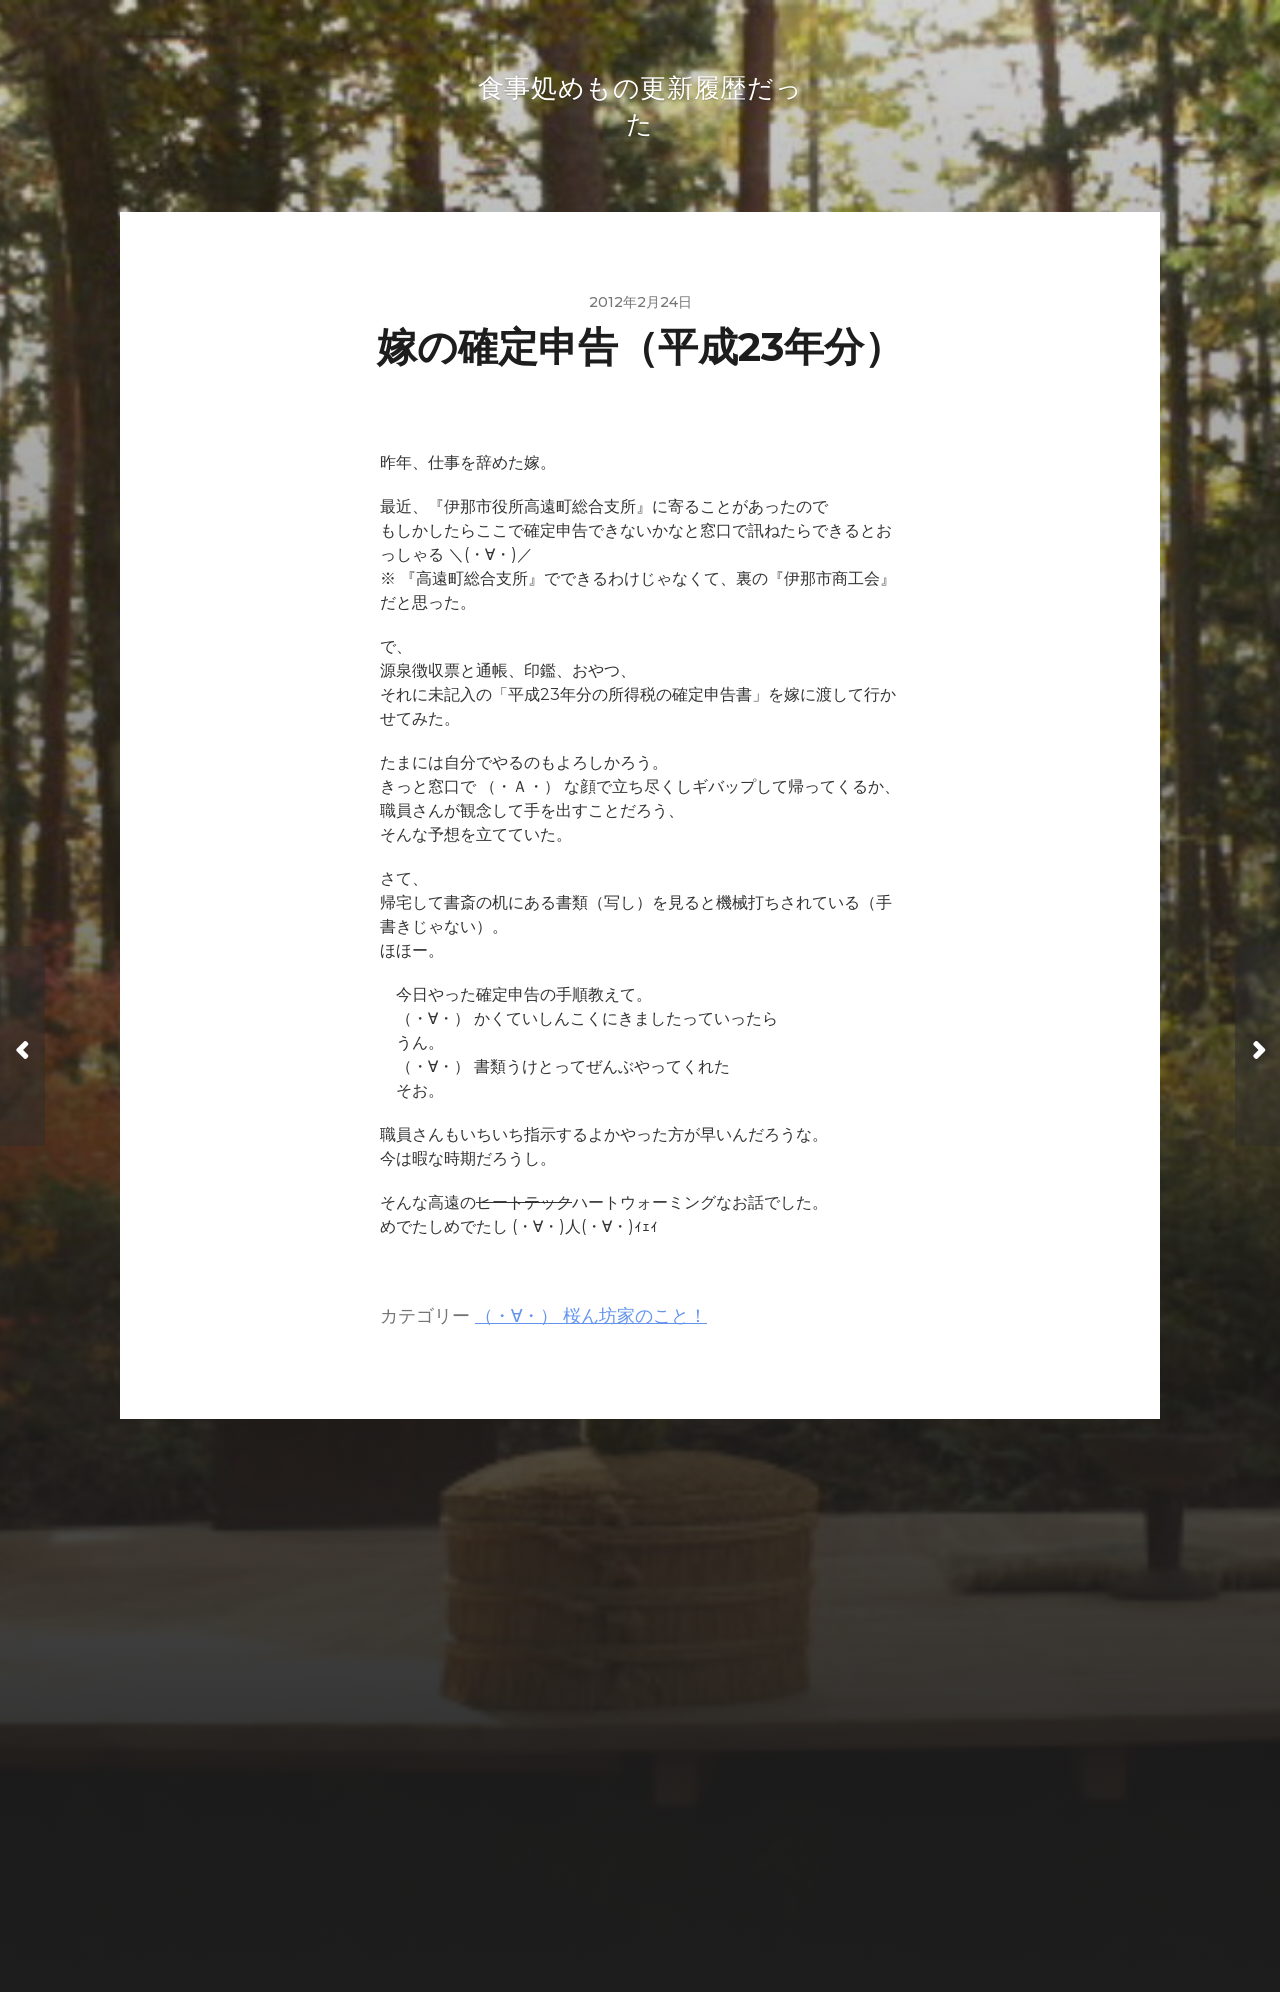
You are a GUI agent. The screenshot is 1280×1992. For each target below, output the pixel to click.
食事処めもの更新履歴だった (678, 1857)
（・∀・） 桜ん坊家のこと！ (591, 1319)
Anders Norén (681, 1904)
